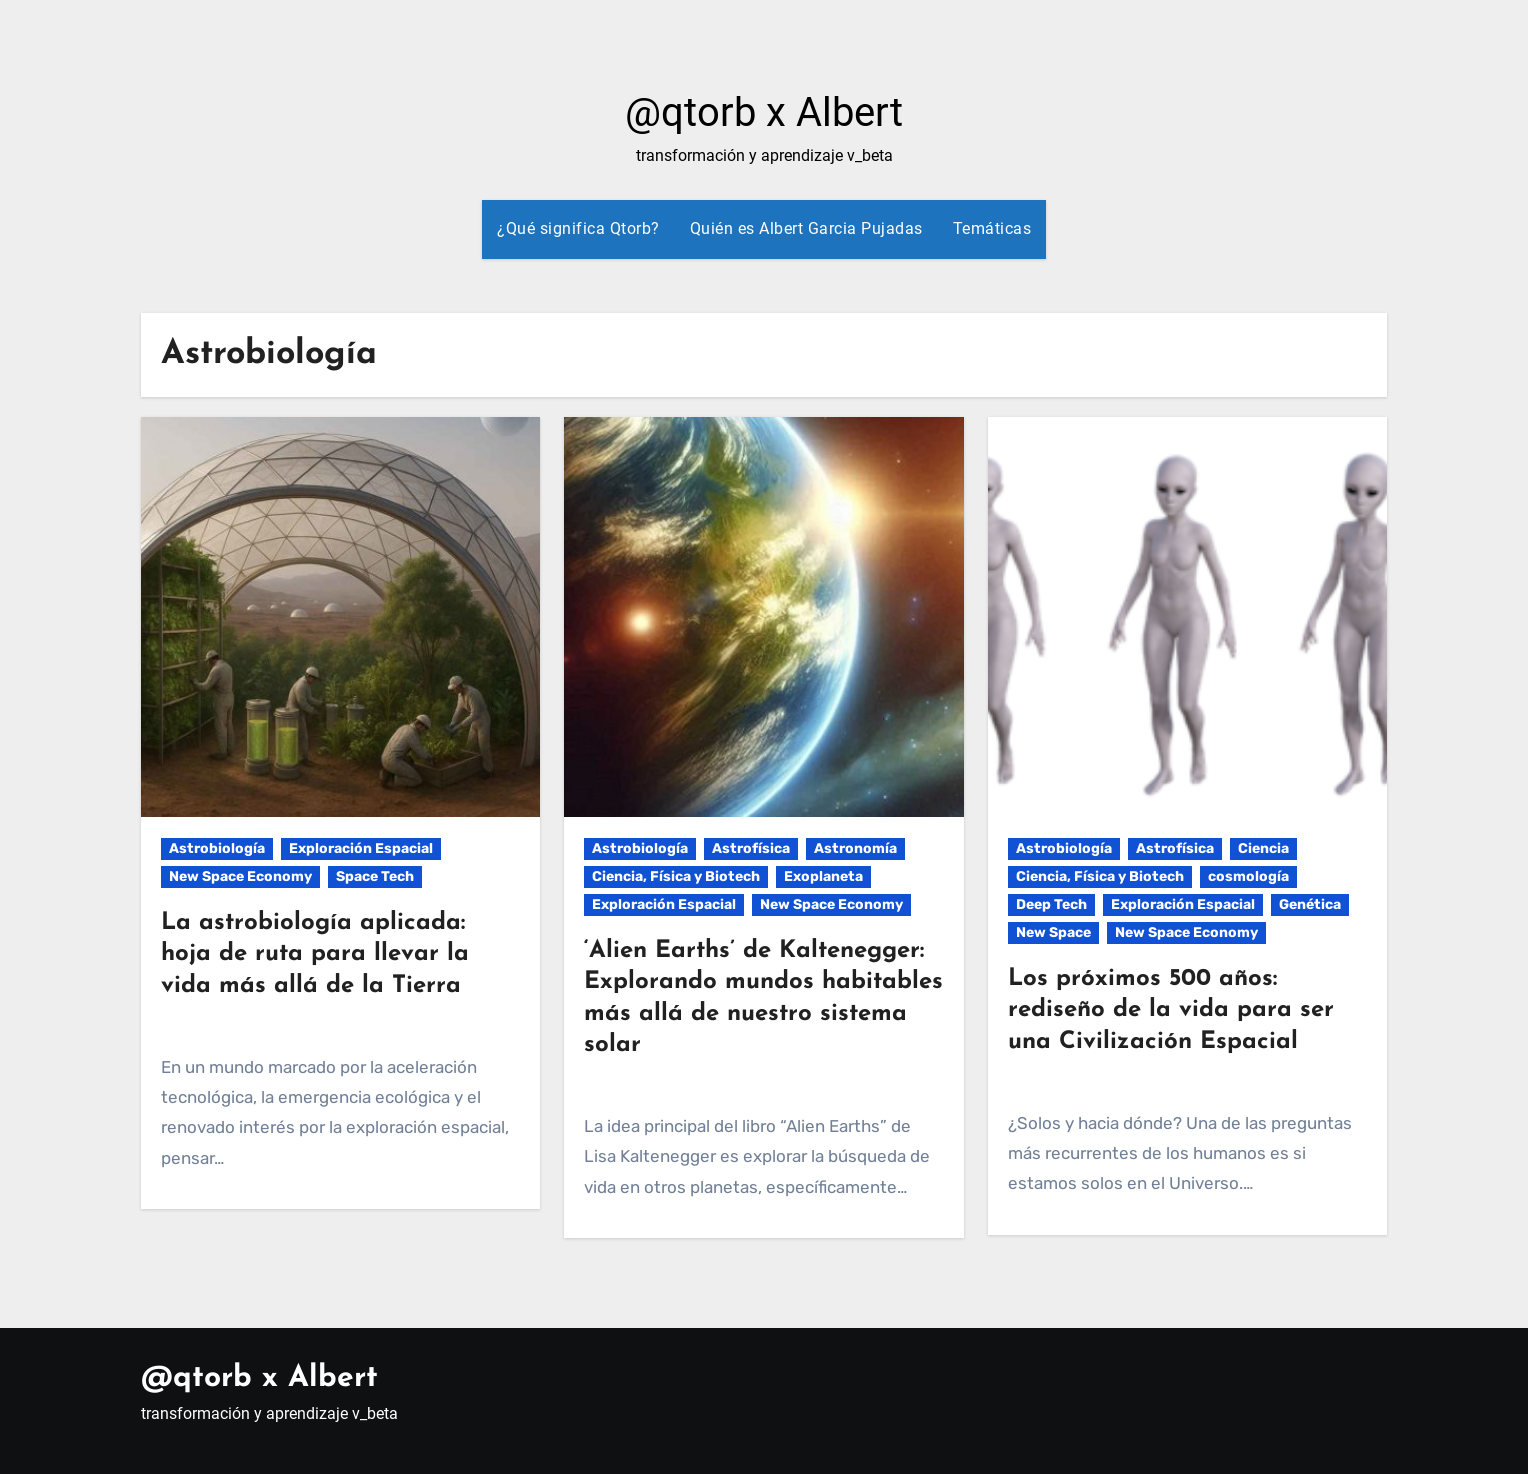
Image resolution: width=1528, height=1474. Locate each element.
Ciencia (1263, 848)
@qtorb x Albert (764, 112)
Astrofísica (751, 848)
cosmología (1248, 876)
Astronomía (855, 848)
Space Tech (375, 876)
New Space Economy (240, 876)
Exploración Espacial (361, 848)
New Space (1053, 932)
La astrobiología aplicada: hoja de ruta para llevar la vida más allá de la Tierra (315, 954)
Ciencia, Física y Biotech (676, 876)
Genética (1310, 904)
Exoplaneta (823, 876)
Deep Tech (1051, 904)
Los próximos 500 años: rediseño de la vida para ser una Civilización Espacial (1171, 1010)
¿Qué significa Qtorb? (578, 228)
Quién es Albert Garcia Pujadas (806, 228)
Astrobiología (217, 848)
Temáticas (992, 228)
